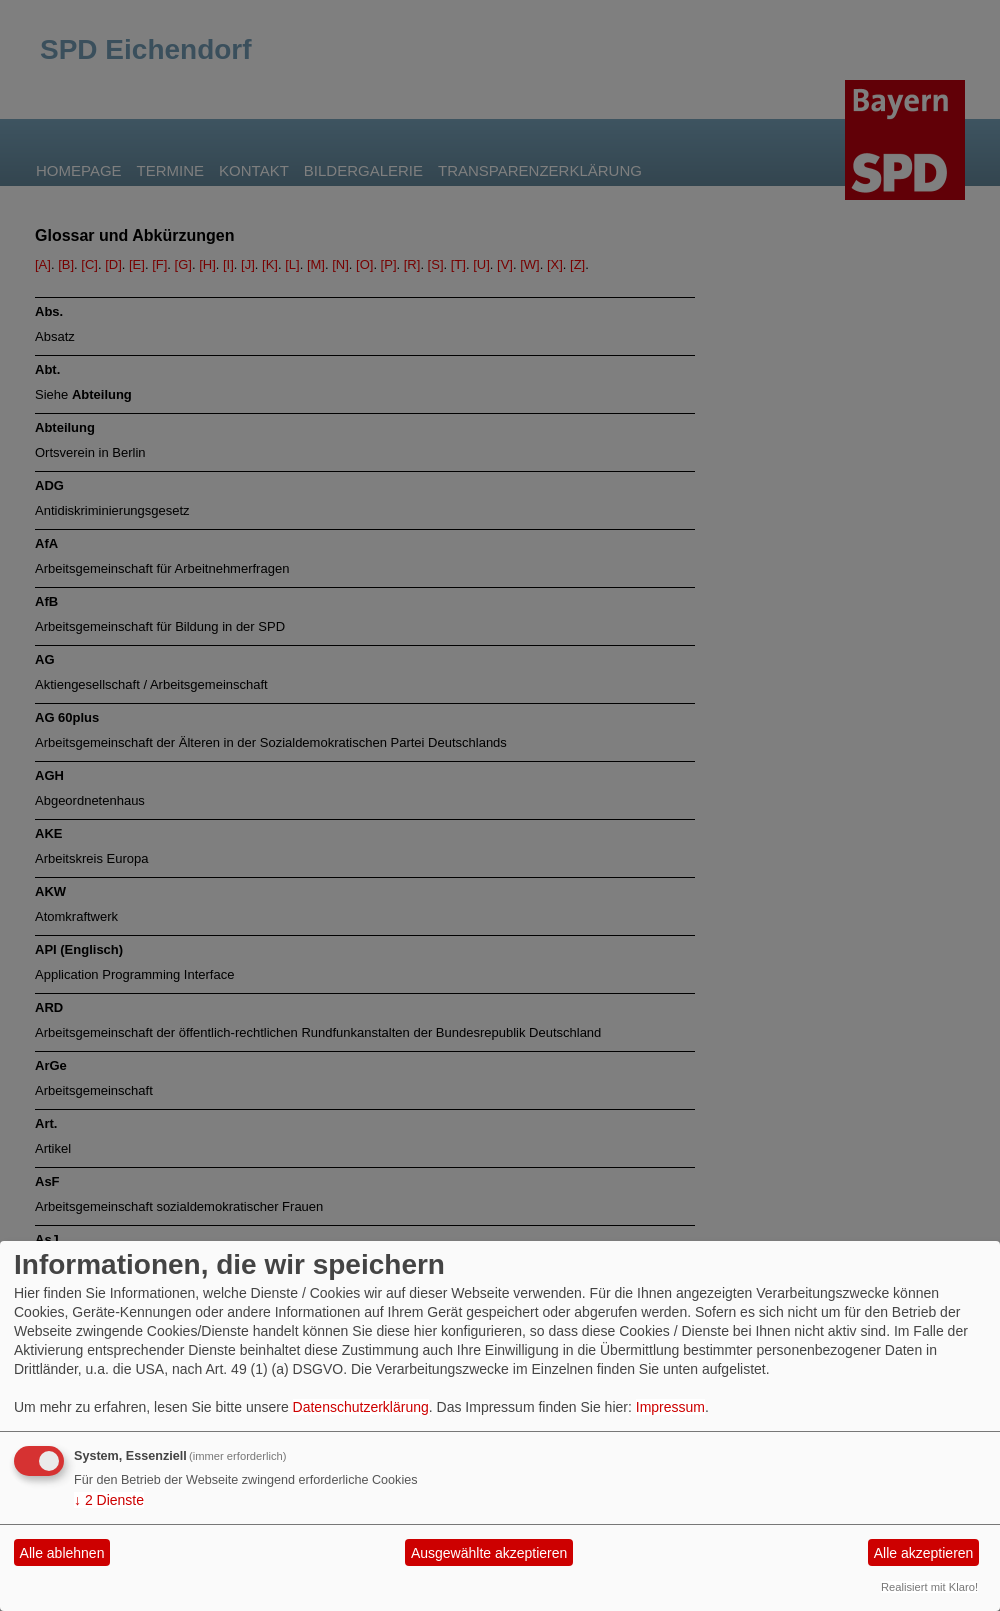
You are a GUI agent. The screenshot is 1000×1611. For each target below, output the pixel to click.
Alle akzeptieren (924, 1553)
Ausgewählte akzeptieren (489, 1553)
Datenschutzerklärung (361, 1407)
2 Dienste (109, 1500)
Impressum (670, 1407)
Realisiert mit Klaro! (929, 1587)
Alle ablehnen (62, 1553)
